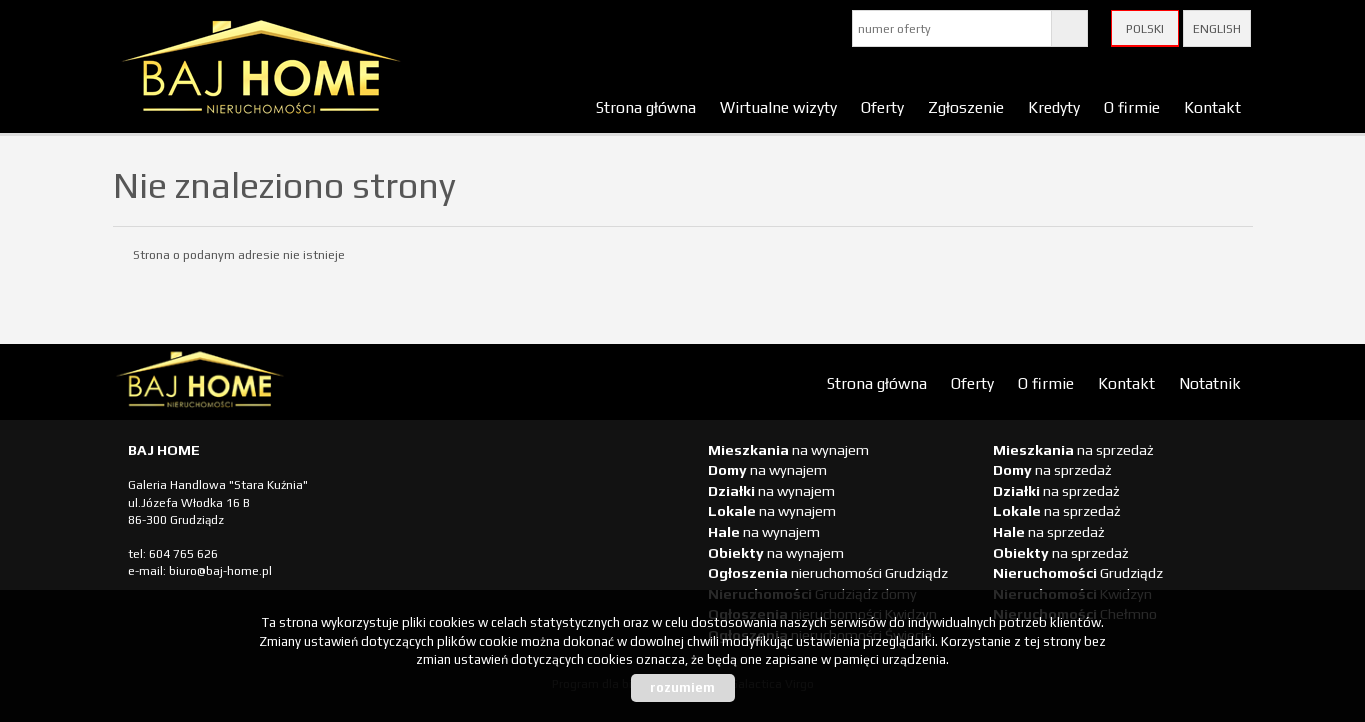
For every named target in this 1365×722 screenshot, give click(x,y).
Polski (1145, 29)
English (1217, 29)
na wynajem (788, 450)
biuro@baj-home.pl (220, 571)
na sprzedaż (1073, 450)
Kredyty (1054, 107)
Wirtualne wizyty (778, 107)
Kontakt (1212, 107)
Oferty (882, 107)
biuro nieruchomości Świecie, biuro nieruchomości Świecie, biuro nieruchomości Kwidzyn (268, 383)
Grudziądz (1078, 573)
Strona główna (646, 107)
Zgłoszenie (966, 107)
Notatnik (1210, 383)
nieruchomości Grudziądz (828, 573)
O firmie (1132, 107)
